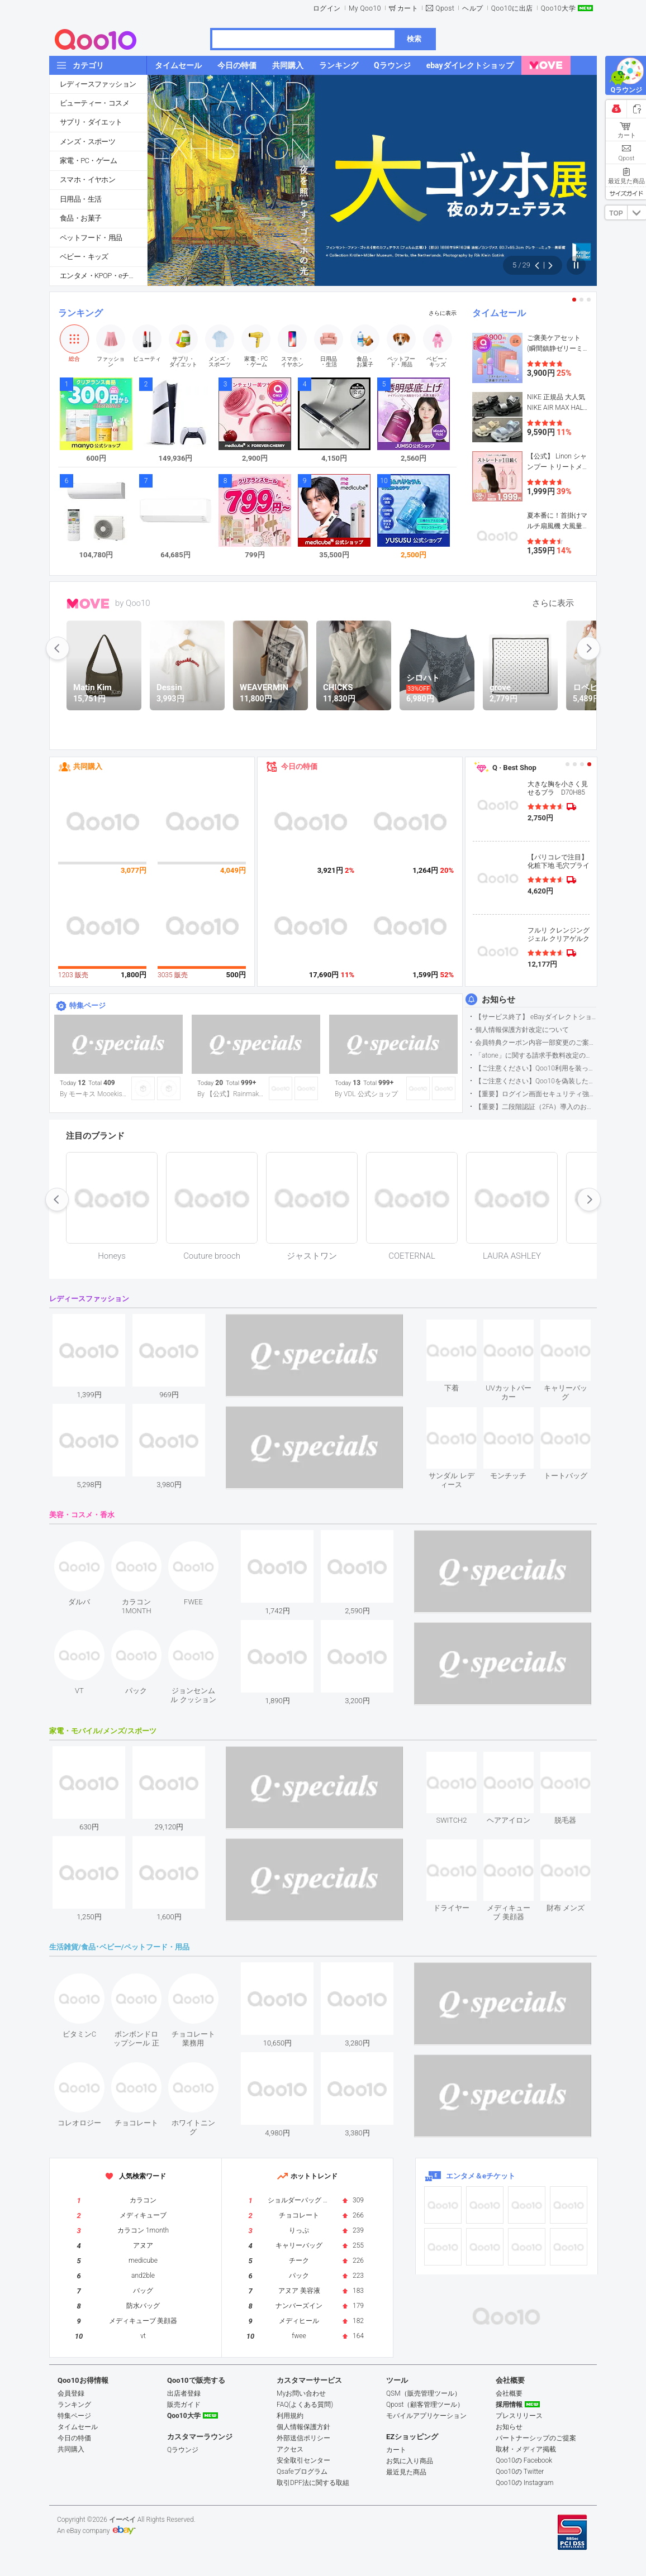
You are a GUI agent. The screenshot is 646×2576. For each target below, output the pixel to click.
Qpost (444, 8)
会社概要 (509, 2393)
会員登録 (71, 2393)
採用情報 (509, 2404)
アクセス (290, 2449)
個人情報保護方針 (303, 2427)
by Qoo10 (132, 603)
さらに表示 (443, 313)
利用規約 (290, 2416)
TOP (616, 213)
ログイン (327, 8)
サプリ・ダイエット (91, 122)
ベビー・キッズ (84, 256)
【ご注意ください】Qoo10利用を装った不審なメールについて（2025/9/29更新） (535, 1068)
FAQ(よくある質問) (305, 2404)
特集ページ (87, 1005)
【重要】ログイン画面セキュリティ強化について (535, 1094)
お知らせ (498, 1000)
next (588, 648)
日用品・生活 (80, 199)
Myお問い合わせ (301, 2393)
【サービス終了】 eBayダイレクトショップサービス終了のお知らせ (535, 1017)
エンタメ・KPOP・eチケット (103, 275)
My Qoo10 (365, 8)
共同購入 (87, 766)
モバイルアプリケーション (426, 2416)
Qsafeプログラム (302, 2471)
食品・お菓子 (80, 218)
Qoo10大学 (558, 8)
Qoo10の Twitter (520, 2471)
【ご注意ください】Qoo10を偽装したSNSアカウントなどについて (535, 1081)
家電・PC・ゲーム (88, 160)
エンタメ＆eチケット (480, 2176)
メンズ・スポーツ (87, 141)
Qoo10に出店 (512, 8)
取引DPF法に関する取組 (313, 2483)
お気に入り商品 (409, 2461)
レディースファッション (98, 84)
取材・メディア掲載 (526, 2449)
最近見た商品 (406, 2472)
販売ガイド (184, 2404)
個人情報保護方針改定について (522, 1030)
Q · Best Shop (514, 767)
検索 (414, 39)
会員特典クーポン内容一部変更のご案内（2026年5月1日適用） (535, 1042)
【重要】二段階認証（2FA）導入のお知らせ (535, 1107)
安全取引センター (303, 2460)
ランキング (80, 313)
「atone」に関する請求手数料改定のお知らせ (535, 1055)
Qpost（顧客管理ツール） (425, 2404)
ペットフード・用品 (91, 237)
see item (461, 1328)
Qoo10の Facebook (524, 2460)
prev (57, 648)
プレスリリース (519, 2416)
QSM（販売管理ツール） (423, 2393)
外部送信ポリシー (303, 2438)
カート (408, 8)
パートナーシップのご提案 (536, 2438)
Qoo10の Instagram (525, 2483)
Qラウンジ (182, 2450)
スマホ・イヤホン (87, 179)
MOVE (88, 603)
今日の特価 (299, 766)
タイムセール (499, 313)
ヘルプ (472, 8)
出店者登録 (184, 2393)
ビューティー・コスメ (94, 103)
